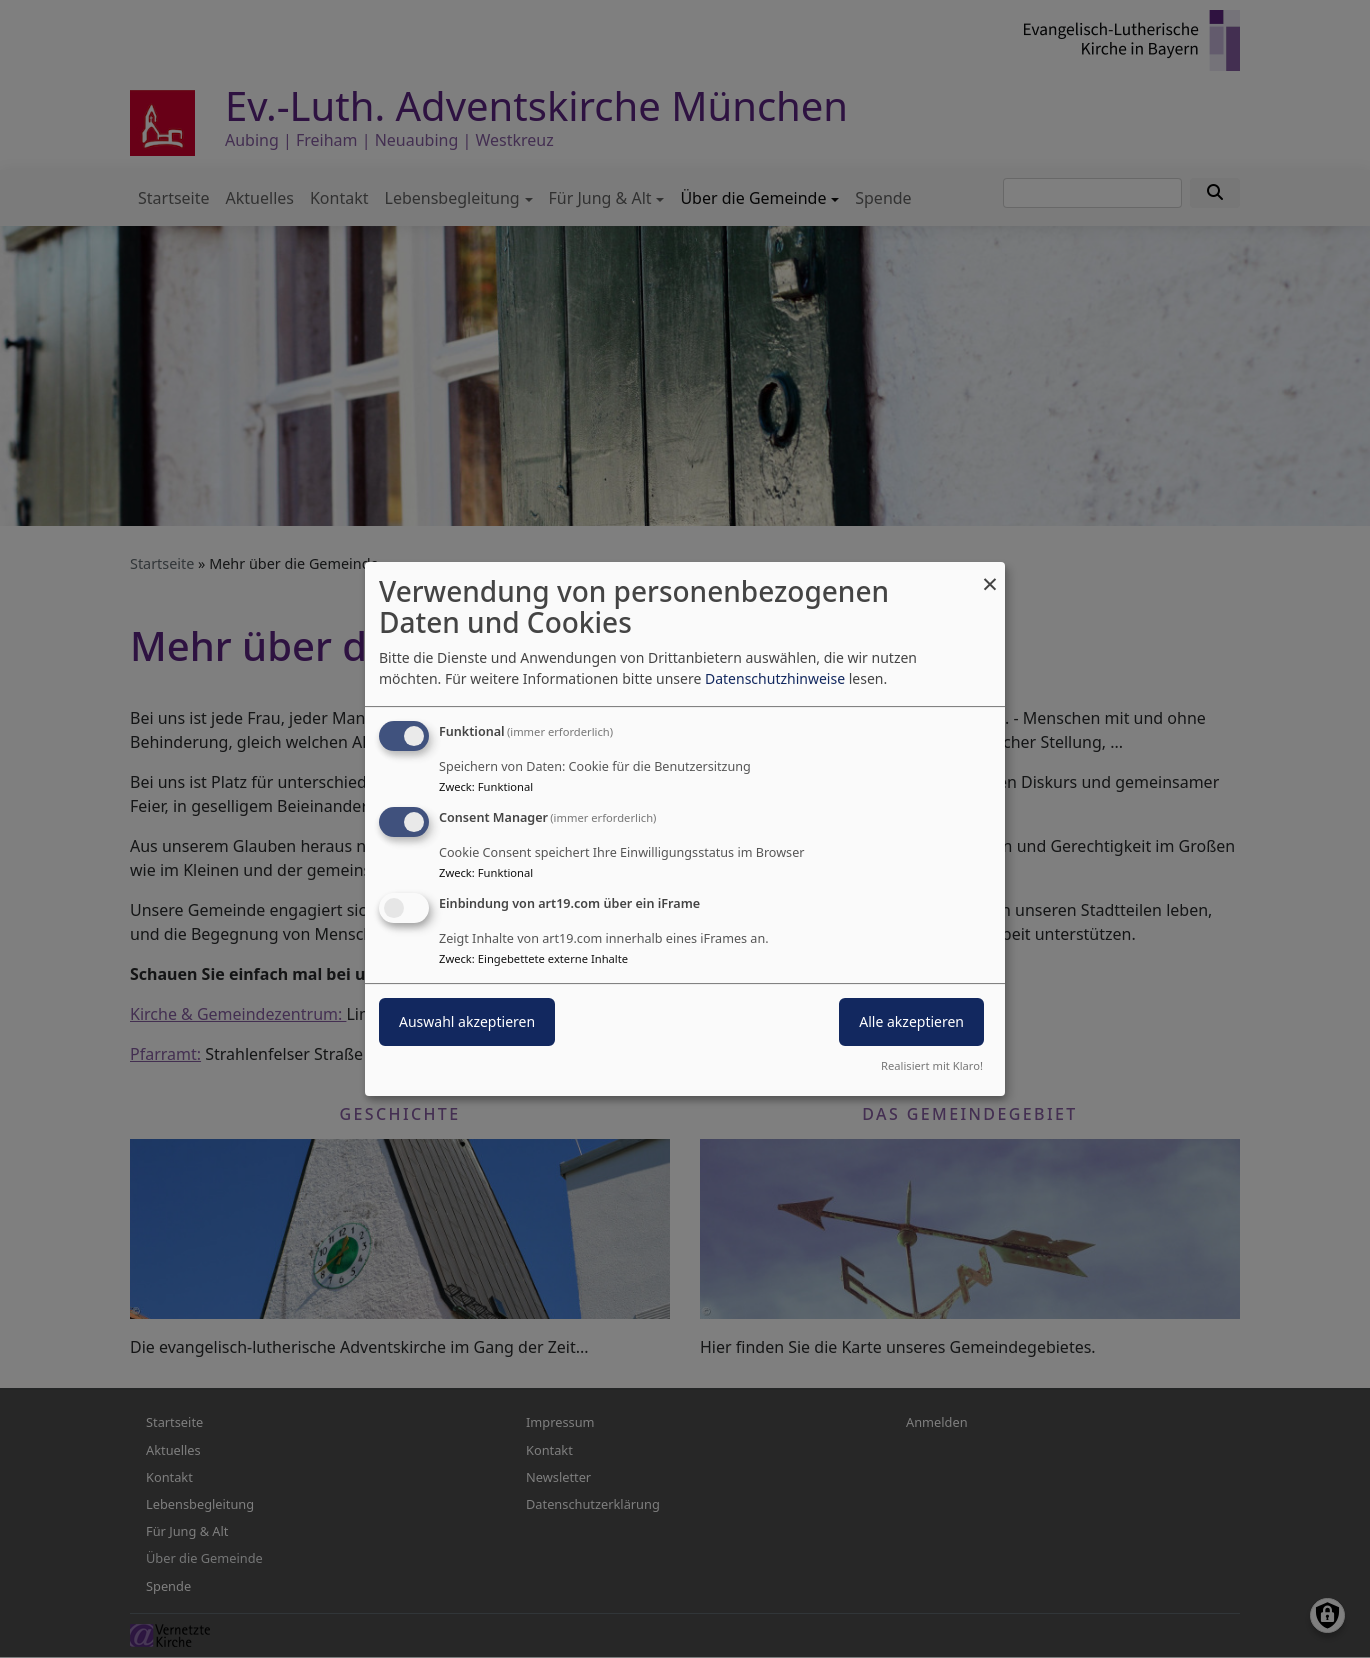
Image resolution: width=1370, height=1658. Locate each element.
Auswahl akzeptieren (467, 1021)
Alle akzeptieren (911, 1021)
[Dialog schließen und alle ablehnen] (990, 574)
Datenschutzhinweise (775, 678)
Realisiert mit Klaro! (932, 1065)
